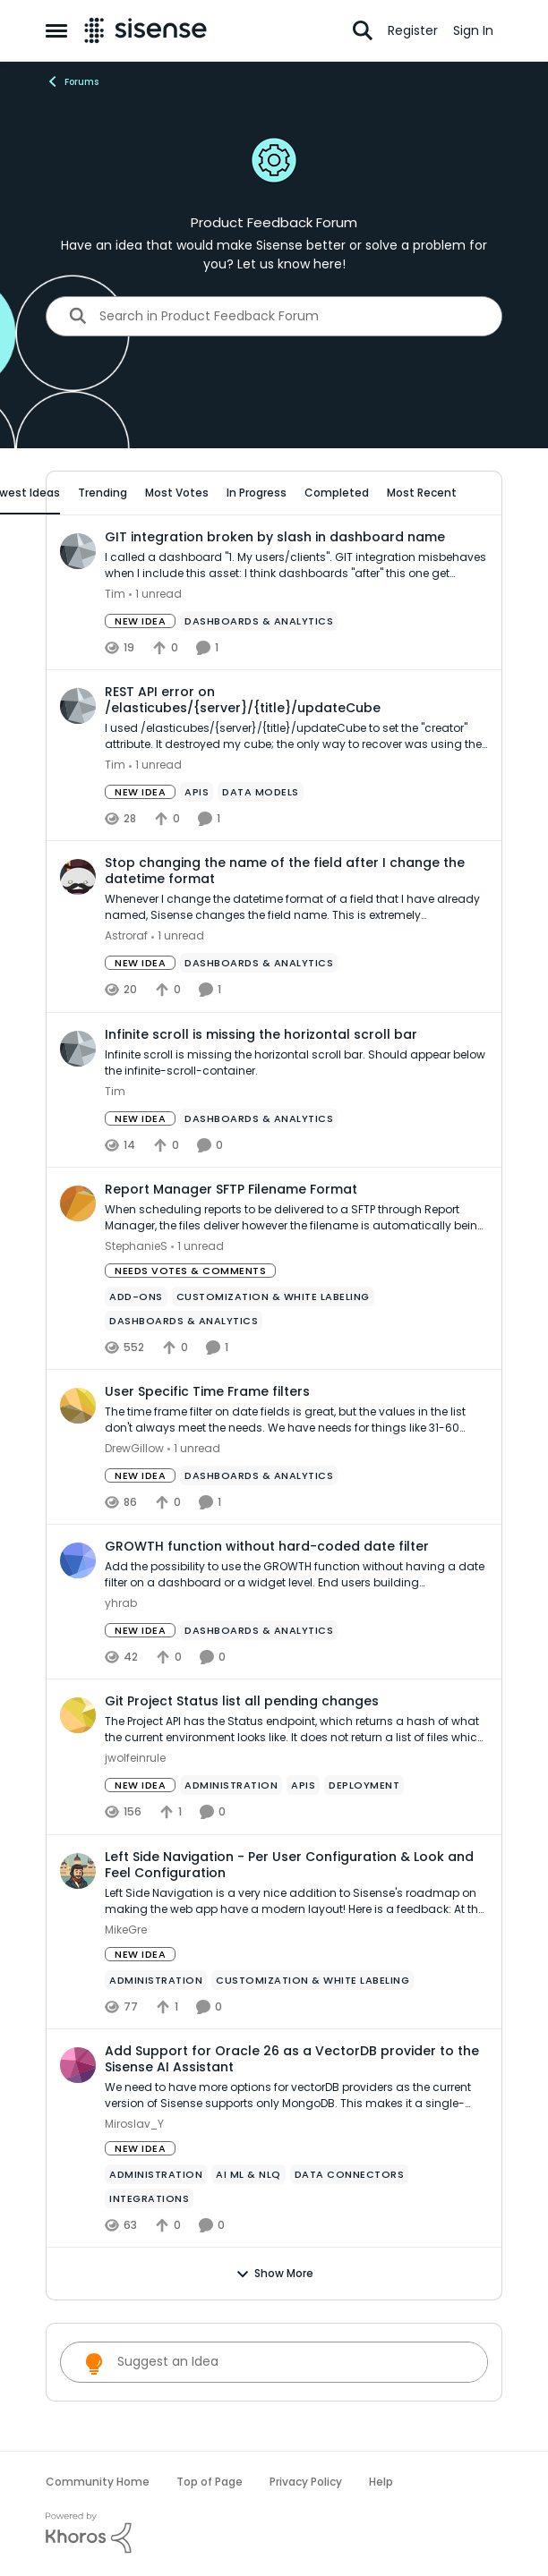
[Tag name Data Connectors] (349, 2174)
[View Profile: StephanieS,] (78, 1203)
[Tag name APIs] (196, 792)
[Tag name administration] (231, 1786)
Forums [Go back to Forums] (72, 81)
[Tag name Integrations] (149, 2198)
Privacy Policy (306, 2481)
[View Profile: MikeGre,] (78, 1871)
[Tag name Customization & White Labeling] (273, 1296)
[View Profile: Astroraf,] (78, 877)
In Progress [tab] (257, 492)
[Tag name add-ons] (136, 1296)
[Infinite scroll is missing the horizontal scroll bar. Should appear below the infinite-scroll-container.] (296, 1063)
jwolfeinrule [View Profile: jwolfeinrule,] (135, 1758)
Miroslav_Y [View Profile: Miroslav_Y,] (134, 2123)
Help (381, 2481)
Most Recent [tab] (422, 492)
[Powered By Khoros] (274, 2533)
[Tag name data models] (261, 792)
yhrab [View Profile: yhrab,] (121, 1603)
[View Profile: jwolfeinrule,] (78, 1715)
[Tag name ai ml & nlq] (248, 2174)
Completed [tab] (336, 492)
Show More (274, 2274)
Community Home (98, 2481)
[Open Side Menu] (56, 30)
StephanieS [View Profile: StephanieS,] (136, 1246)
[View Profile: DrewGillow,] (78, 1406)
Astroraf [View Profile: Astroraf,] (126, 936)
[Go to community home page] (145, 30)
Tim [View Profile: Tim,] (115, 593)
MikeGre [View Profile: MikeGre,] (126, 1929)
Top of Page (209, 2481)
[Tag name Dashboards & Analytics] (259, 621)
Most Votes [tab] (177, 492)
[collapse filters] (477, 492)
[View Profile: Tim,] (78, 551)
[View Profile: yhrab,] (78, 1560)
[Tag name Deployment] (364, 1786)
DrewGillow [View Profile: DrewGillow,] (134, 1448)
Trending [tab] (102, 492)
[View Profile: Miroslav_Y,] (78, 2065)
